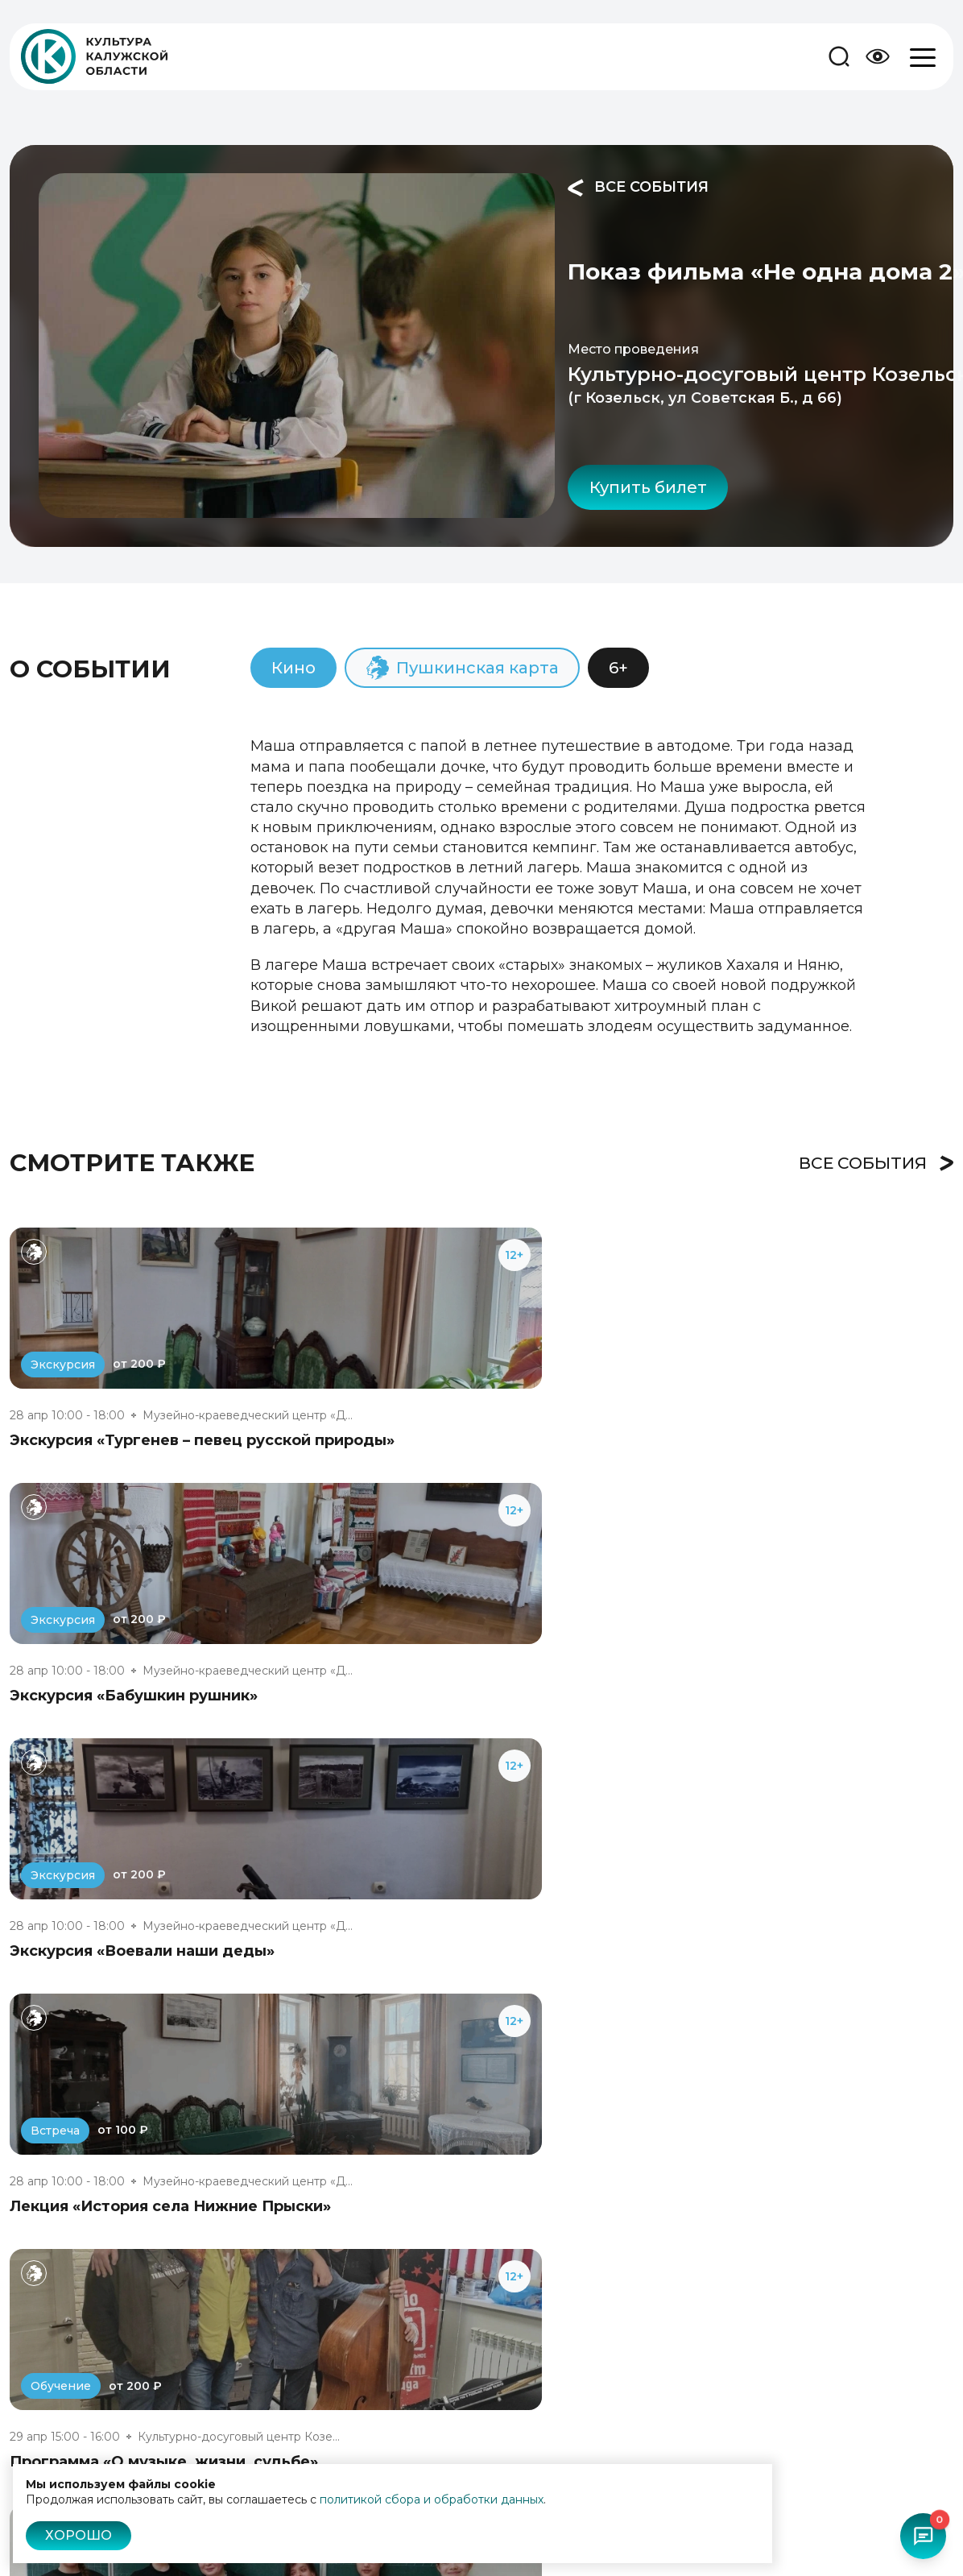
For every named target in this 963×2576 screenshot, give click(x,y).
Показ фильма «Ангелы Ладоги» (138, 2158)
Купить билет (465, 396)
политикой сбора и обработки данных (431, 2499)
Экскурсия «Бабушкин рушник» (455, 1351)
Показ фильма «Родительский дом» (793, 1902)
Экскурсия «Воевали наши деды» (783, 1351)
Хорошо (78, 2535)
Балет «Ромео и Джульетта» (123, 1902)
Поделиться (855, 405)
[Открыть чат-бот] (919, 2532)
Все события (454, 187)
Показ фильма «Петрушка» (437, 1902)
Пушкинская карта (593, 2550)
